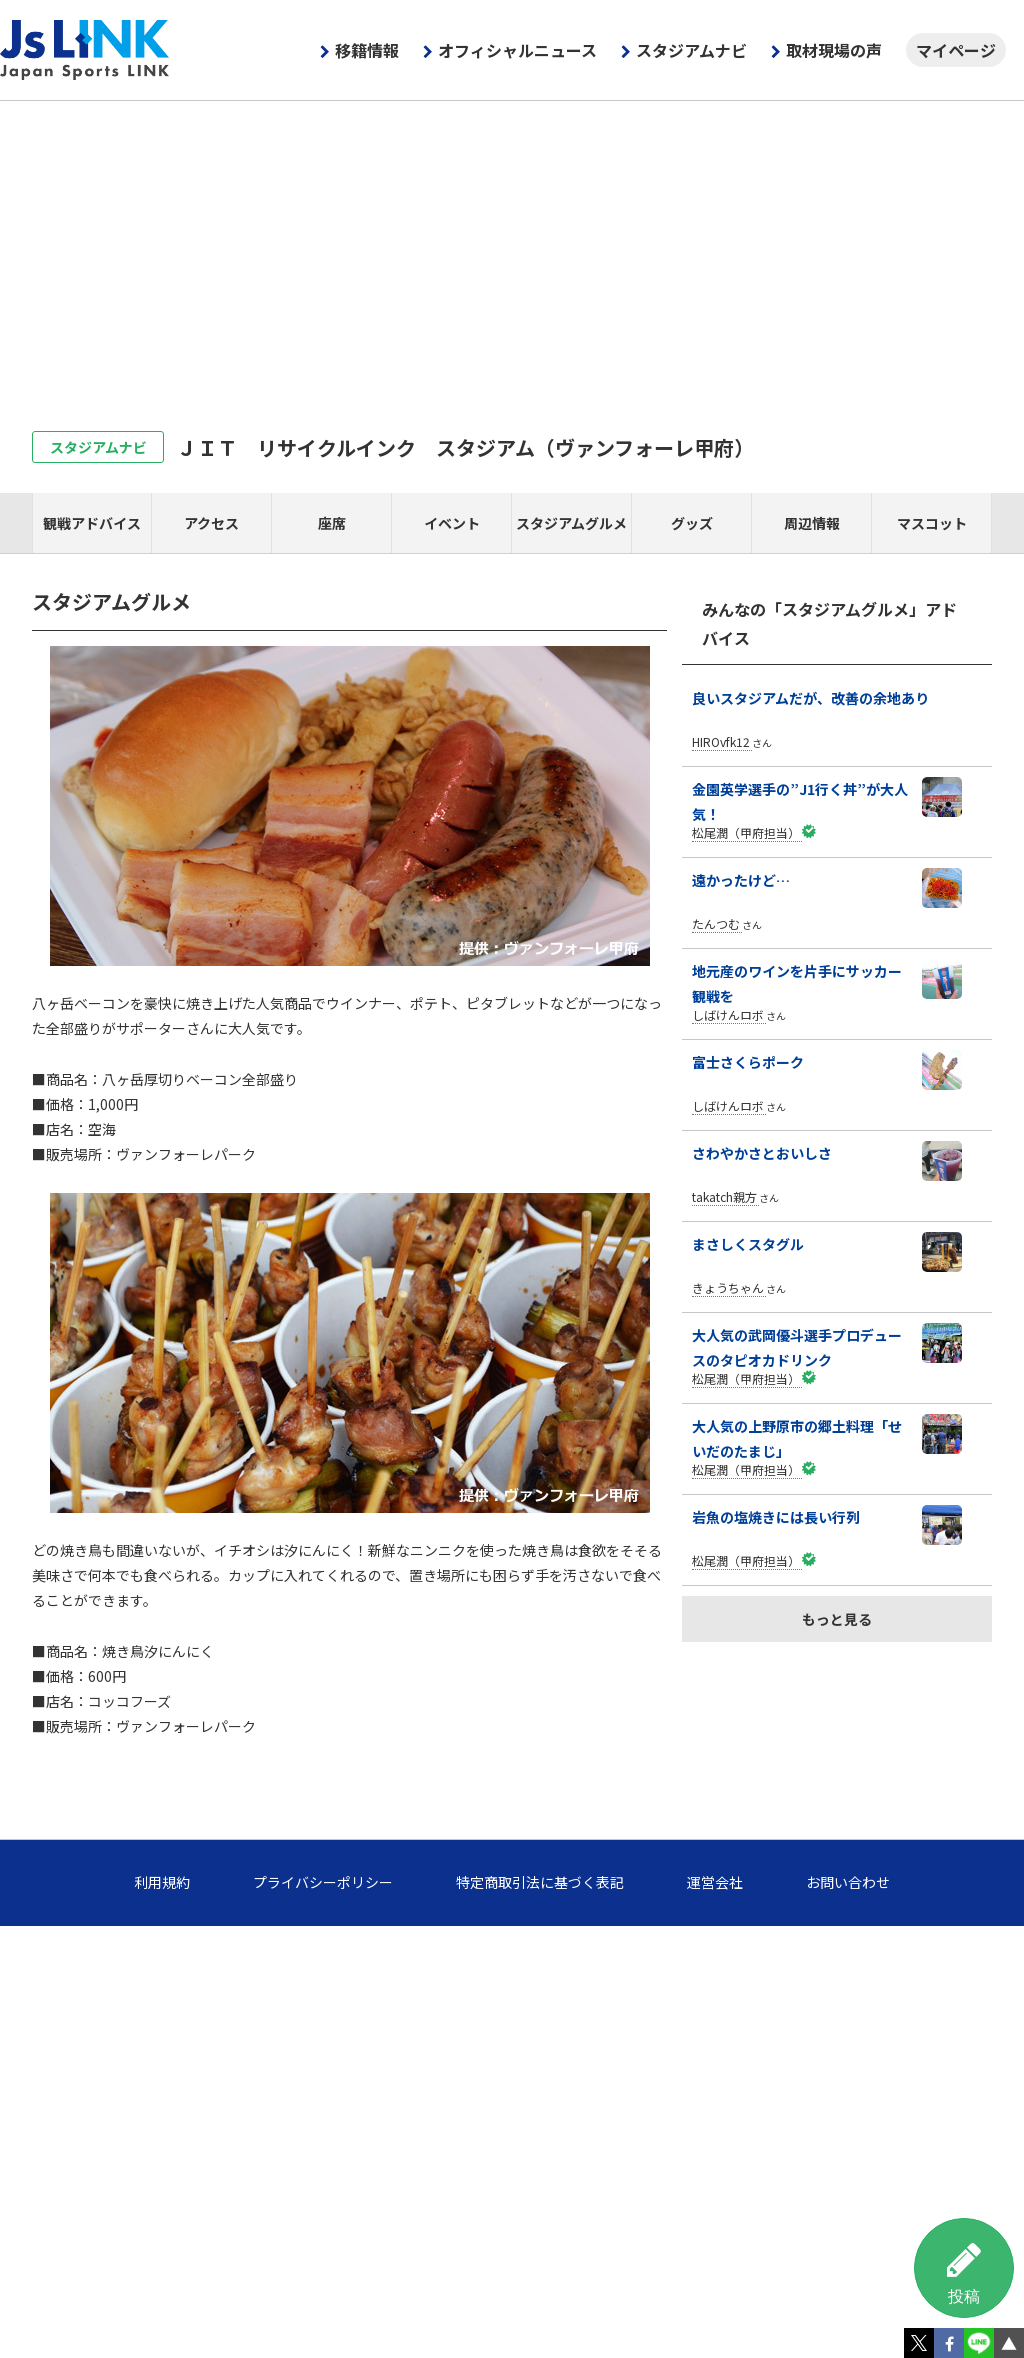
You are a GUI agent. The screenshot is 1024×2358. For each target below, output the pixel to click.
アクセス (211, 523)
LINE (979, 2343)
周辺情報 (812, 523)
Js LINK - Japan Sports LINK (85, 50)
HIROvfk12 (721, 741)
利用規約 (162, 1882)
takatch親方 (724, 1196)
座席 (332, 523)
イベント (452, 523)
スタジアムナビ (691, 50)
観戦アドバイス (92, 523)
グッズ (692, 523)
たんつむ (716, 923)
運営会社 (715, 1882)
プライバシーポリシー (323, 1882)
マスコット (932, 523)
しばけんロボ (728, 1014)
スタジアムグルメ (571, 523)
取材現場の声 (834, 50)
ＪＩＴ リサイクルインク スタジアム (465, 447)
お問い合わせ (848, 1882)
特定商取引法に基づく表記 (540, 1882)
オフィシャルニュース (517, 50)
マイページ (956, 50)
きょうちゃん (728, 1287)
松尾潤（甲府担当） (746, 832)
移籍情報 (367, 50)
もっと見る (837, 1619)
